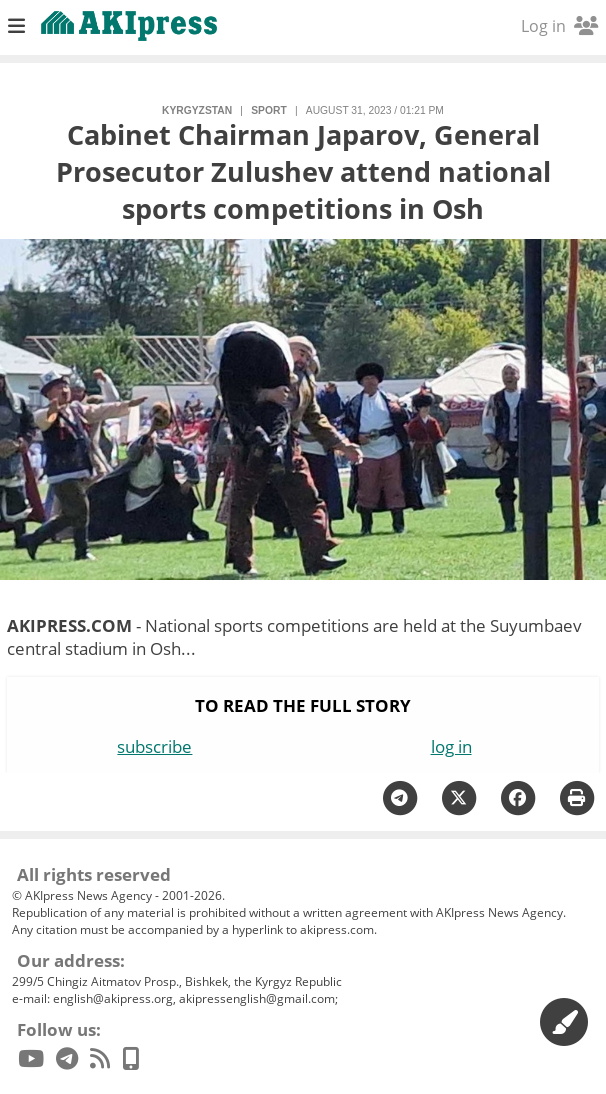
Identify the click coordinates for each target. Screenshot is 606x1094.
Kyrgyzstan (197, 110)
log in (451, 746)
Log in (559, 26)
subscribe (154, 746)
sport (268, 110)
